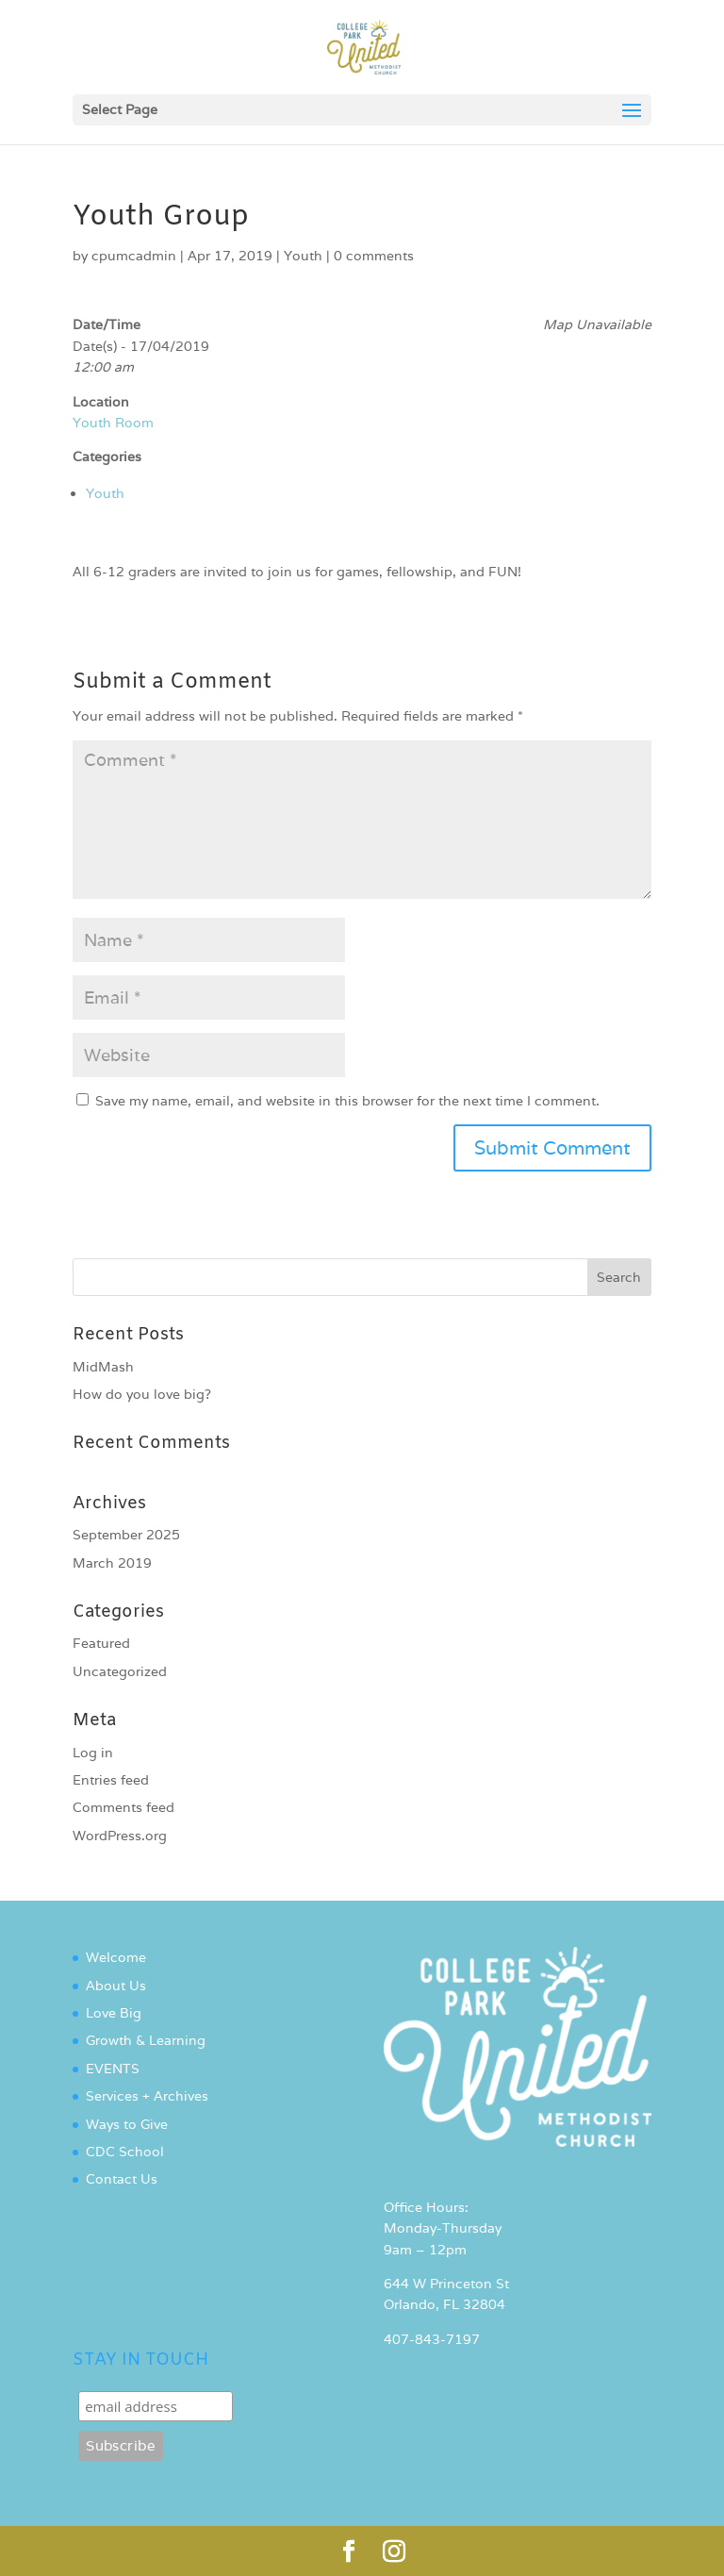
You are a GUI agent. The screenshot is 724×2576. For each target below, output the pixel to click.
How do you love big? (142, 1394)
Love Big (113, 2012)
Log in (93, 1752)
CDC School (125, 2151)
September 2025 (126, 1534)
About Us (116, 1985)
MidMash (103, 1366)
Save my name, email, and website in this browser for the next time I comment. (347, 1100)
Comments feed (123, 1807)
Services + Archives (147, 2095)
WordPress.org (120, 1835)
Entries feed (111, 1779)
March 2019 (112, 1562)
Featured (101, 1643)
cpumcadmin (133, 255)
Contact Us (121, 2178)
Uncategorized (120, 1671)
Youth (303, 255)
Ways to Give (127, 2124)
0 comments (374, 255)
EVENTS (113, 2068)
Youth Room (113, 422)
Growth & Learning (146, 2040)
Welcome (116, 1957)
